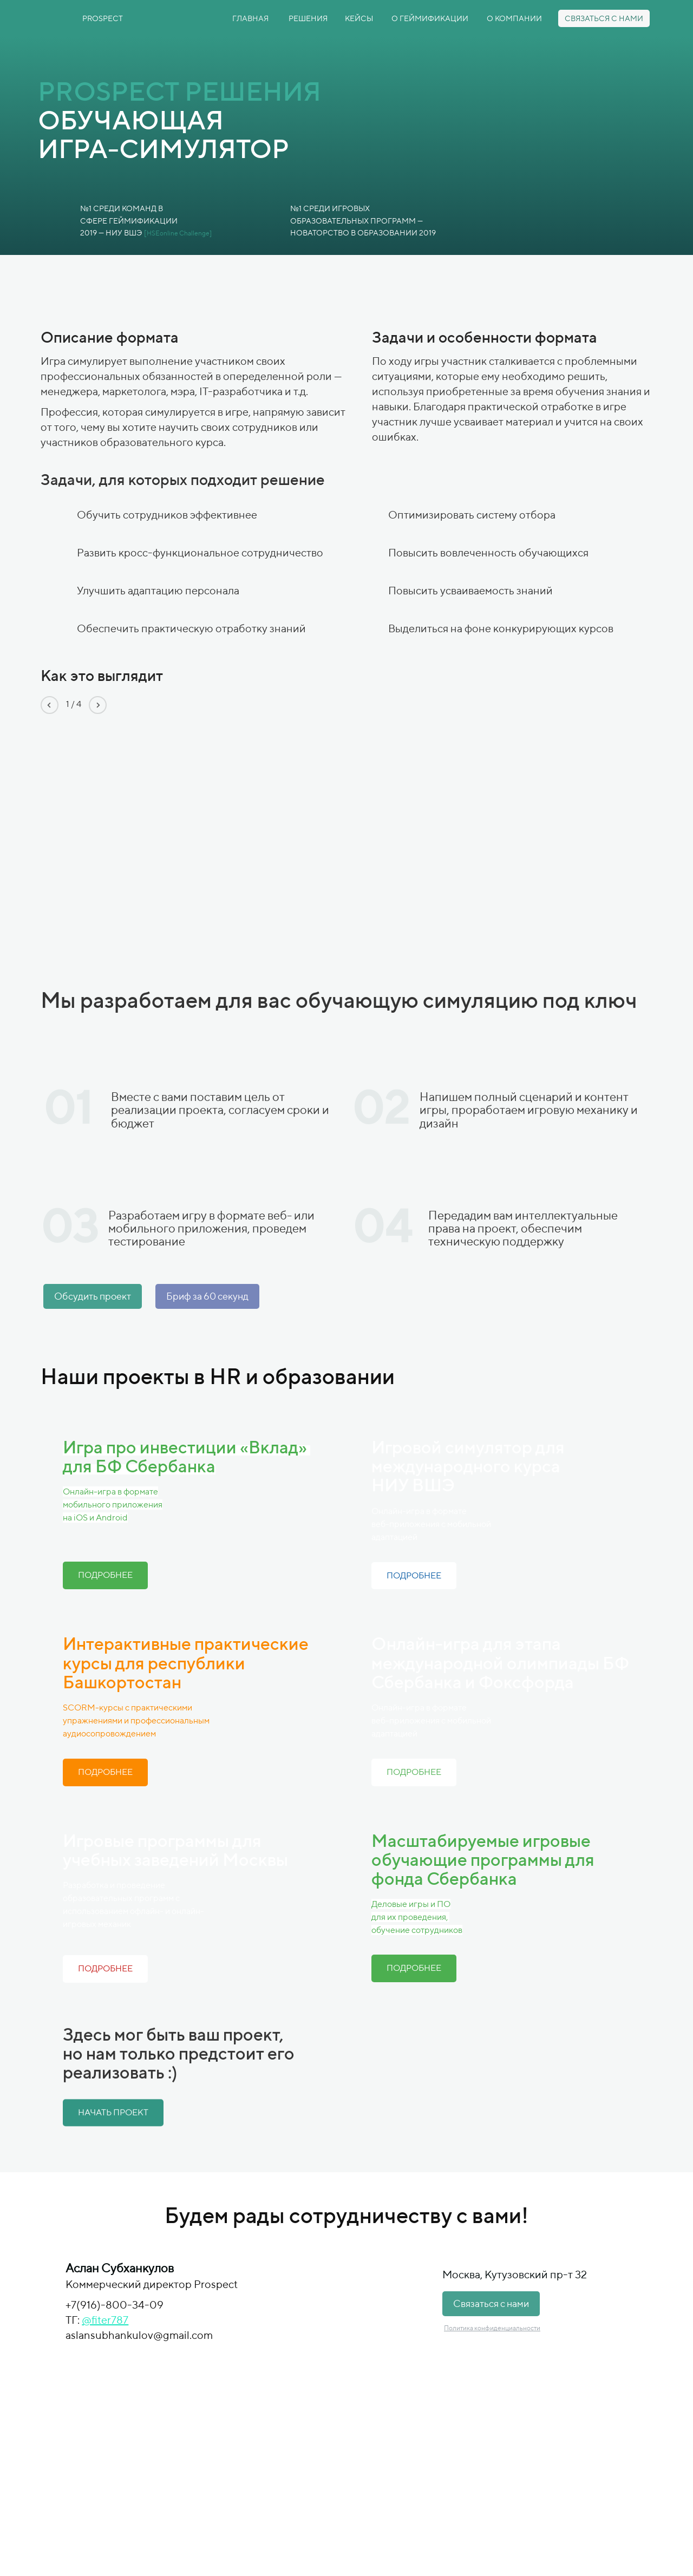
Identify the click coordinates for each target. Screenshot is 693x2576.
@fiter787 (105, 2319)
